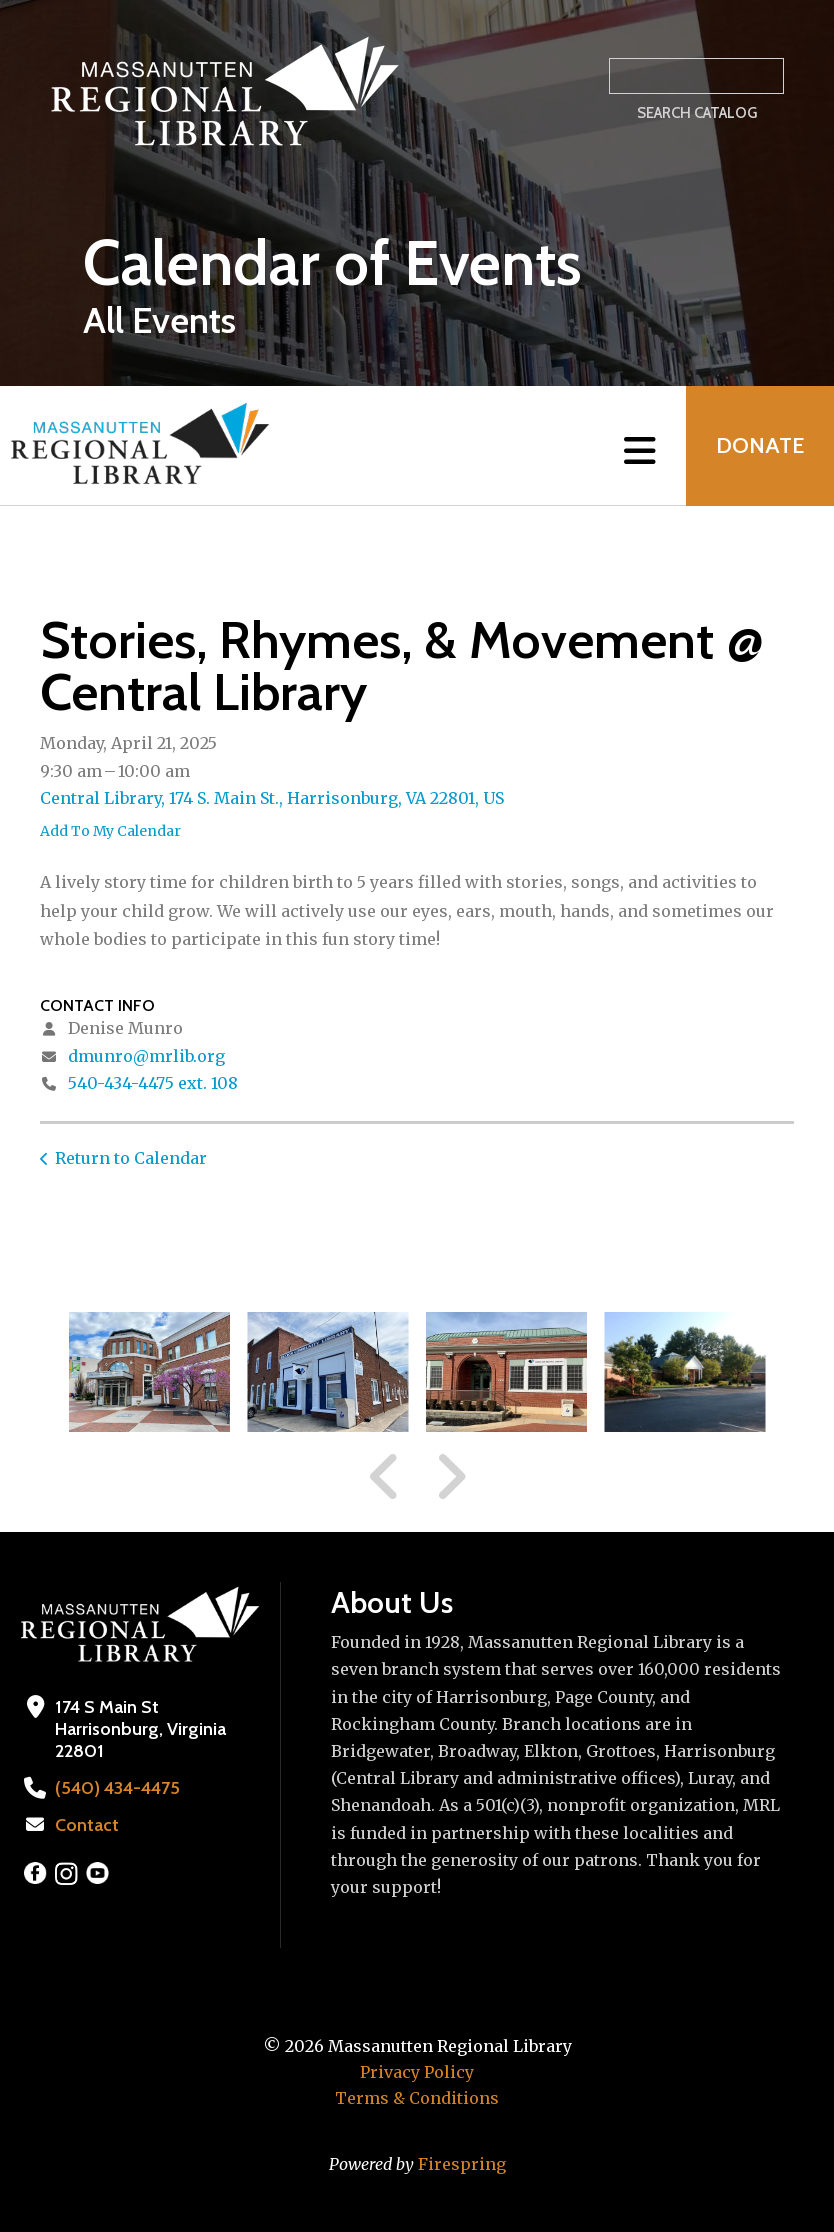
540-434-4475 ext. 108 (153, 1083)
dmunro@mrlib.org (146, 1056)
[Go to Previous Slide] (385, 1477)
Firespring (462, 2164)
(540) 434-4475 (117, 1788)
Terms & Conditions (417, 2098)
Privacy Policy (417, 2072)
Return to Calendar (131, 1158)
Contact (87, 1825)
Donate (760, 445)
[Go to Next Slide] (450, 1477)
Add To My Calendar (110, 831)
